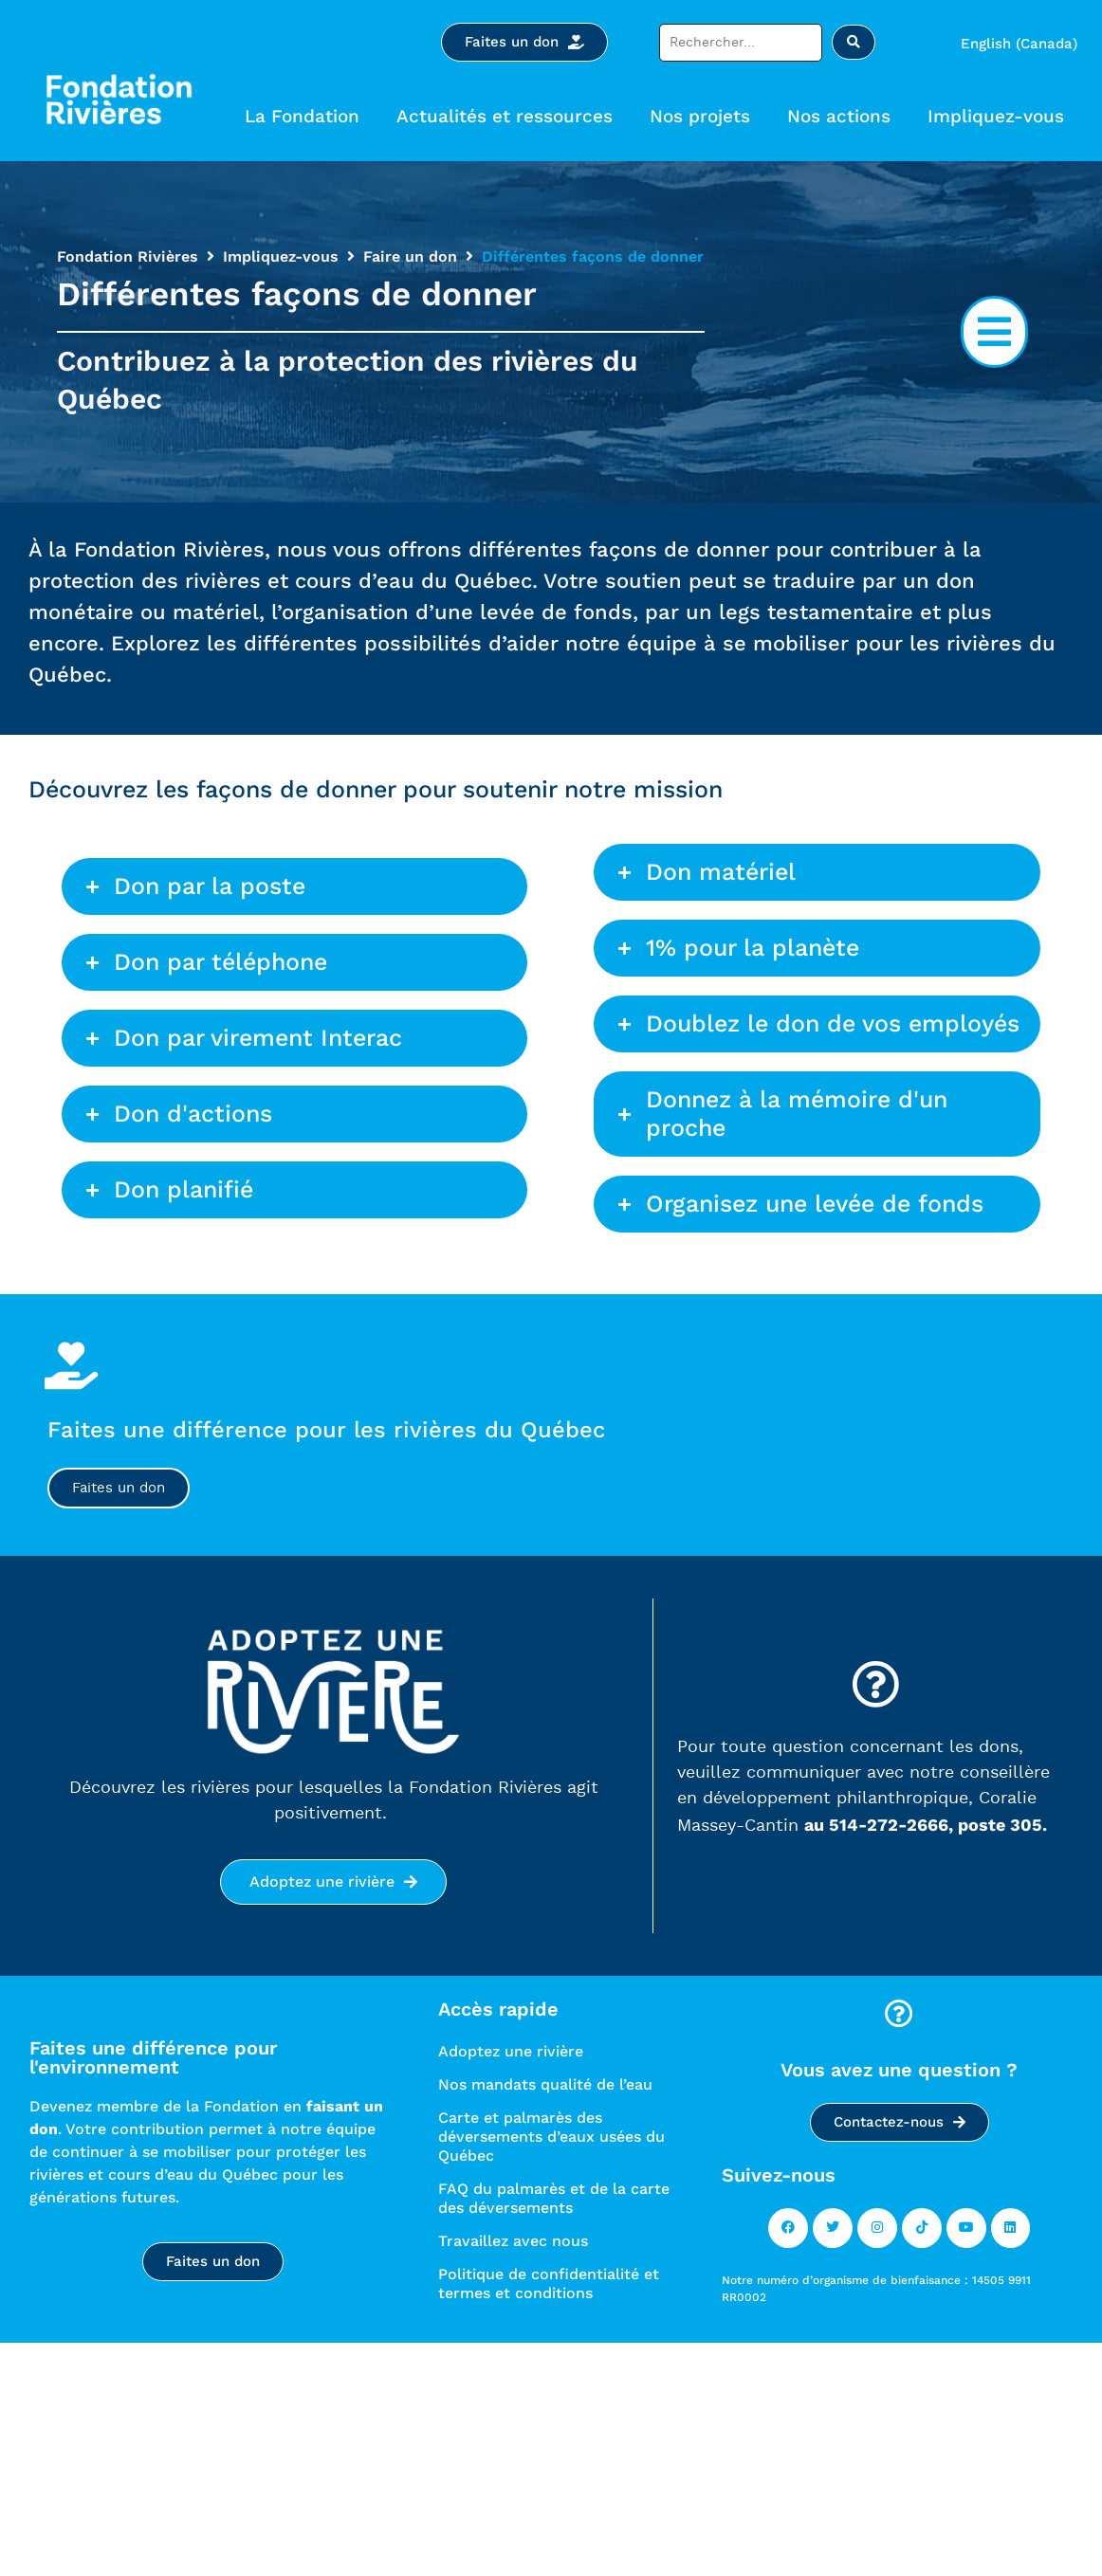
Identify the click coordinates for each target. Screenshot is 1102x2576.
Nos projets (705, 116)
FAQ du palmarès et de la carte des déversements (554, 2200)
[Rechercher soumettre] (853, 42)
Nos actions (843, 116)
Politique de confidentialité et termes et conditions (548, 2285)
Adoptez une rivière (510, 2053)
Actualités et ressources (509, 116)
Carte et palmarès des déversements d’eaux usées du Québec (551, 2138)
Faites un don (118, 1489)
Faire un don (410, 256)
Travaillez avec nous (513, 2243)
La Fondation (307, 116)
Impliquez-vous (1001, 116)
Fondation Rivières (127, 256)
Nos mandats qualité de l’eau (545, 2086)
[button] (994, 332)
